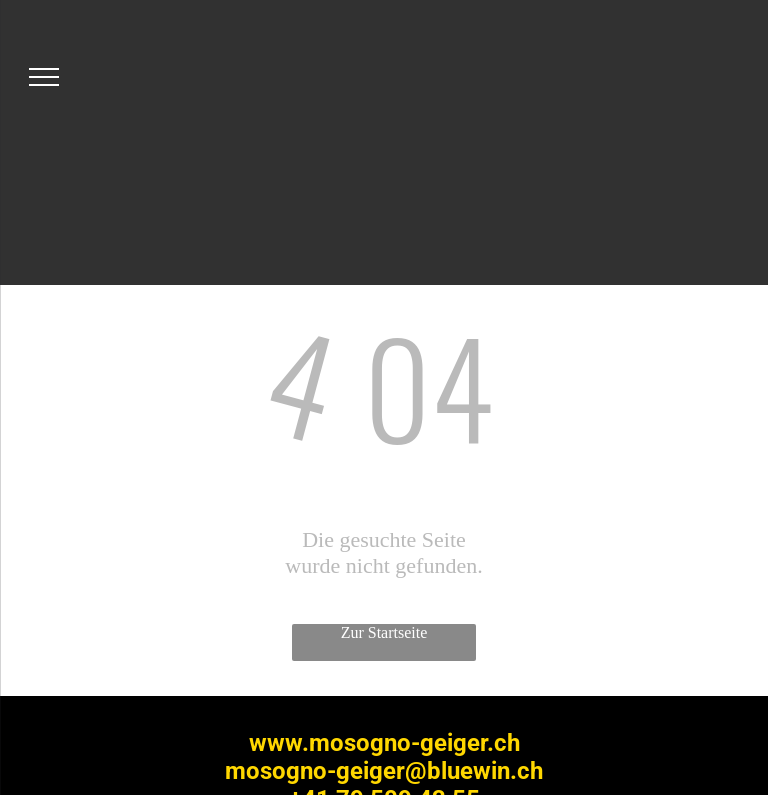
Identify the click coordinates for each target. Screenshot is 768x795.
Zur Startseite (384, 632)
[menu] (44, 77)
